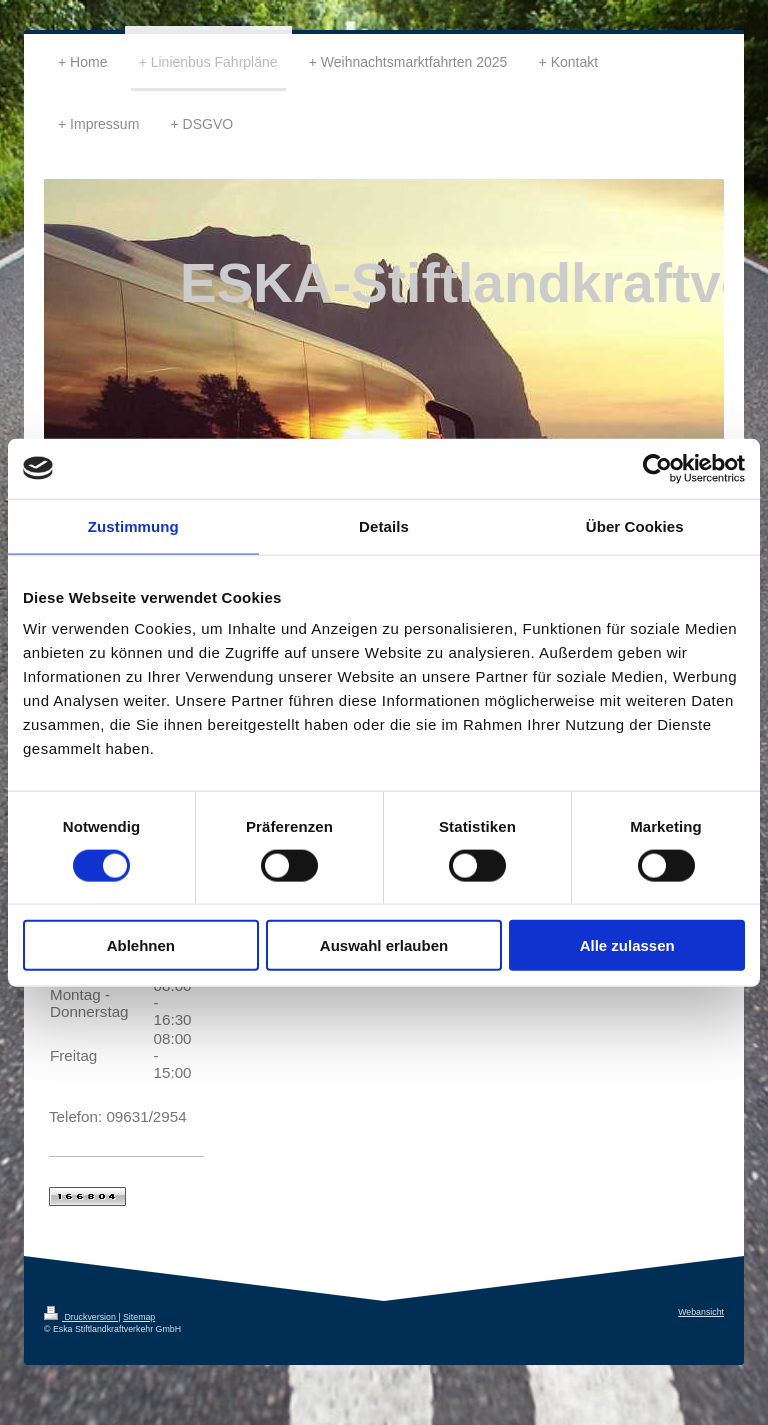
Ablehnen (141, 945)
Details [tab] (384, 525)
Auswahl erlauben (384, 945)
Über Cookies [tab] (635, 525)
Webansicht (701, 1312)
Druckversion (81, 1317)
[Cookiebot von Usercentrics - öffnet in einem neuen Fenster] (657, 468)
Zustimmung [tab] (133, 525)
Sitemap (139, 1317)
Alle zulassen (627, 945)
